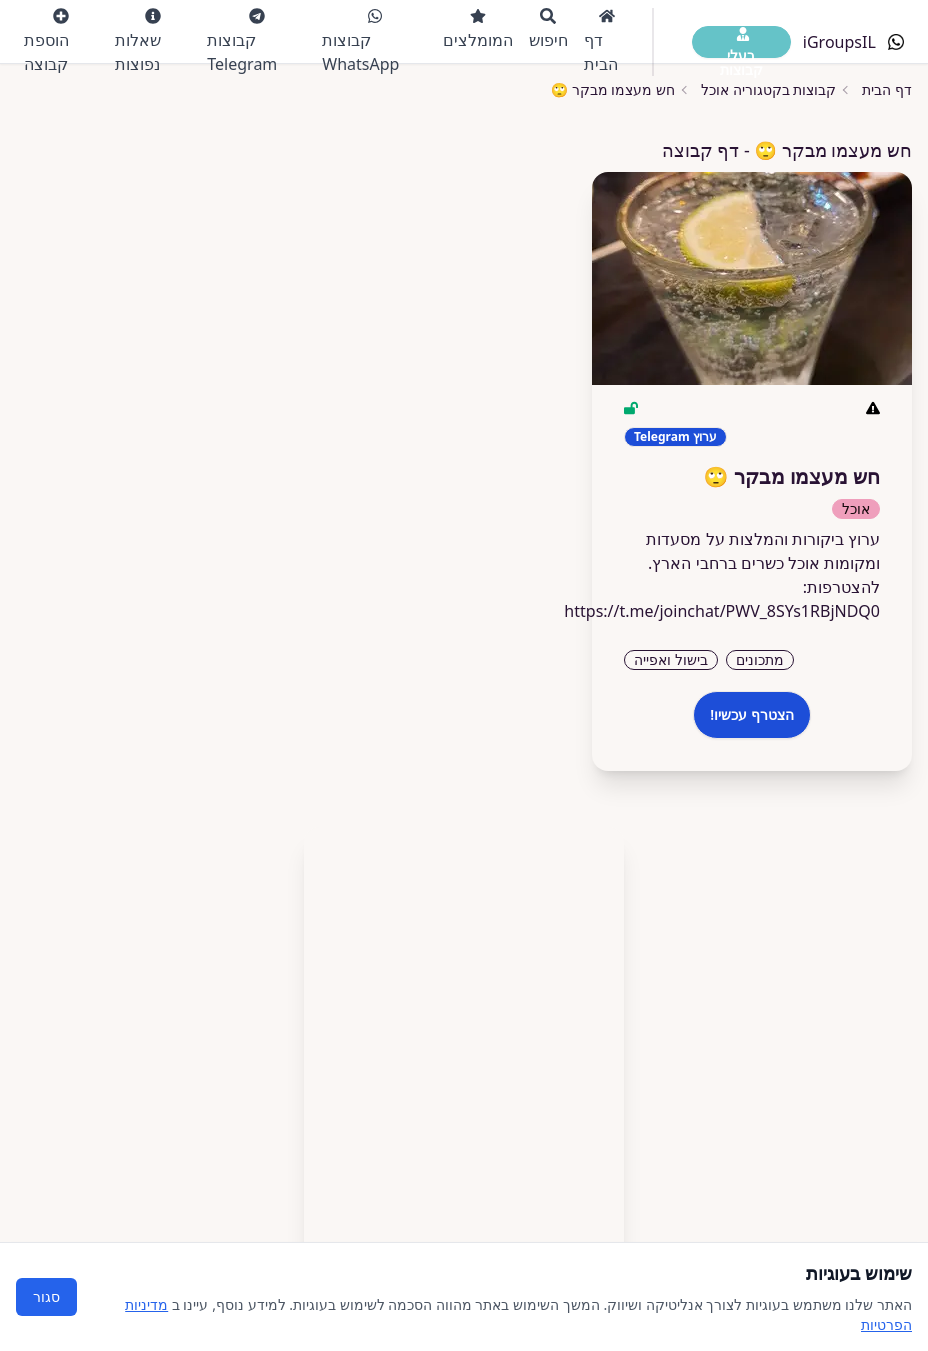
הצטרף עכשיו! (752, 714)
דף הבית (601, 41)
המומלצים (478, 29)
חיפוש (548, 29)
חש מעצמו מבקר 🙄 (613, 89)
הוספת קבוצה (46, 41)
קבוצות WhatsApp (360, 41)
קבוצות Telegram (242, 41)
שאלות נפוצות (138, 41)
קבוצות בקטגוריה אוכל (768, 89)
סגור (46, 1296)
